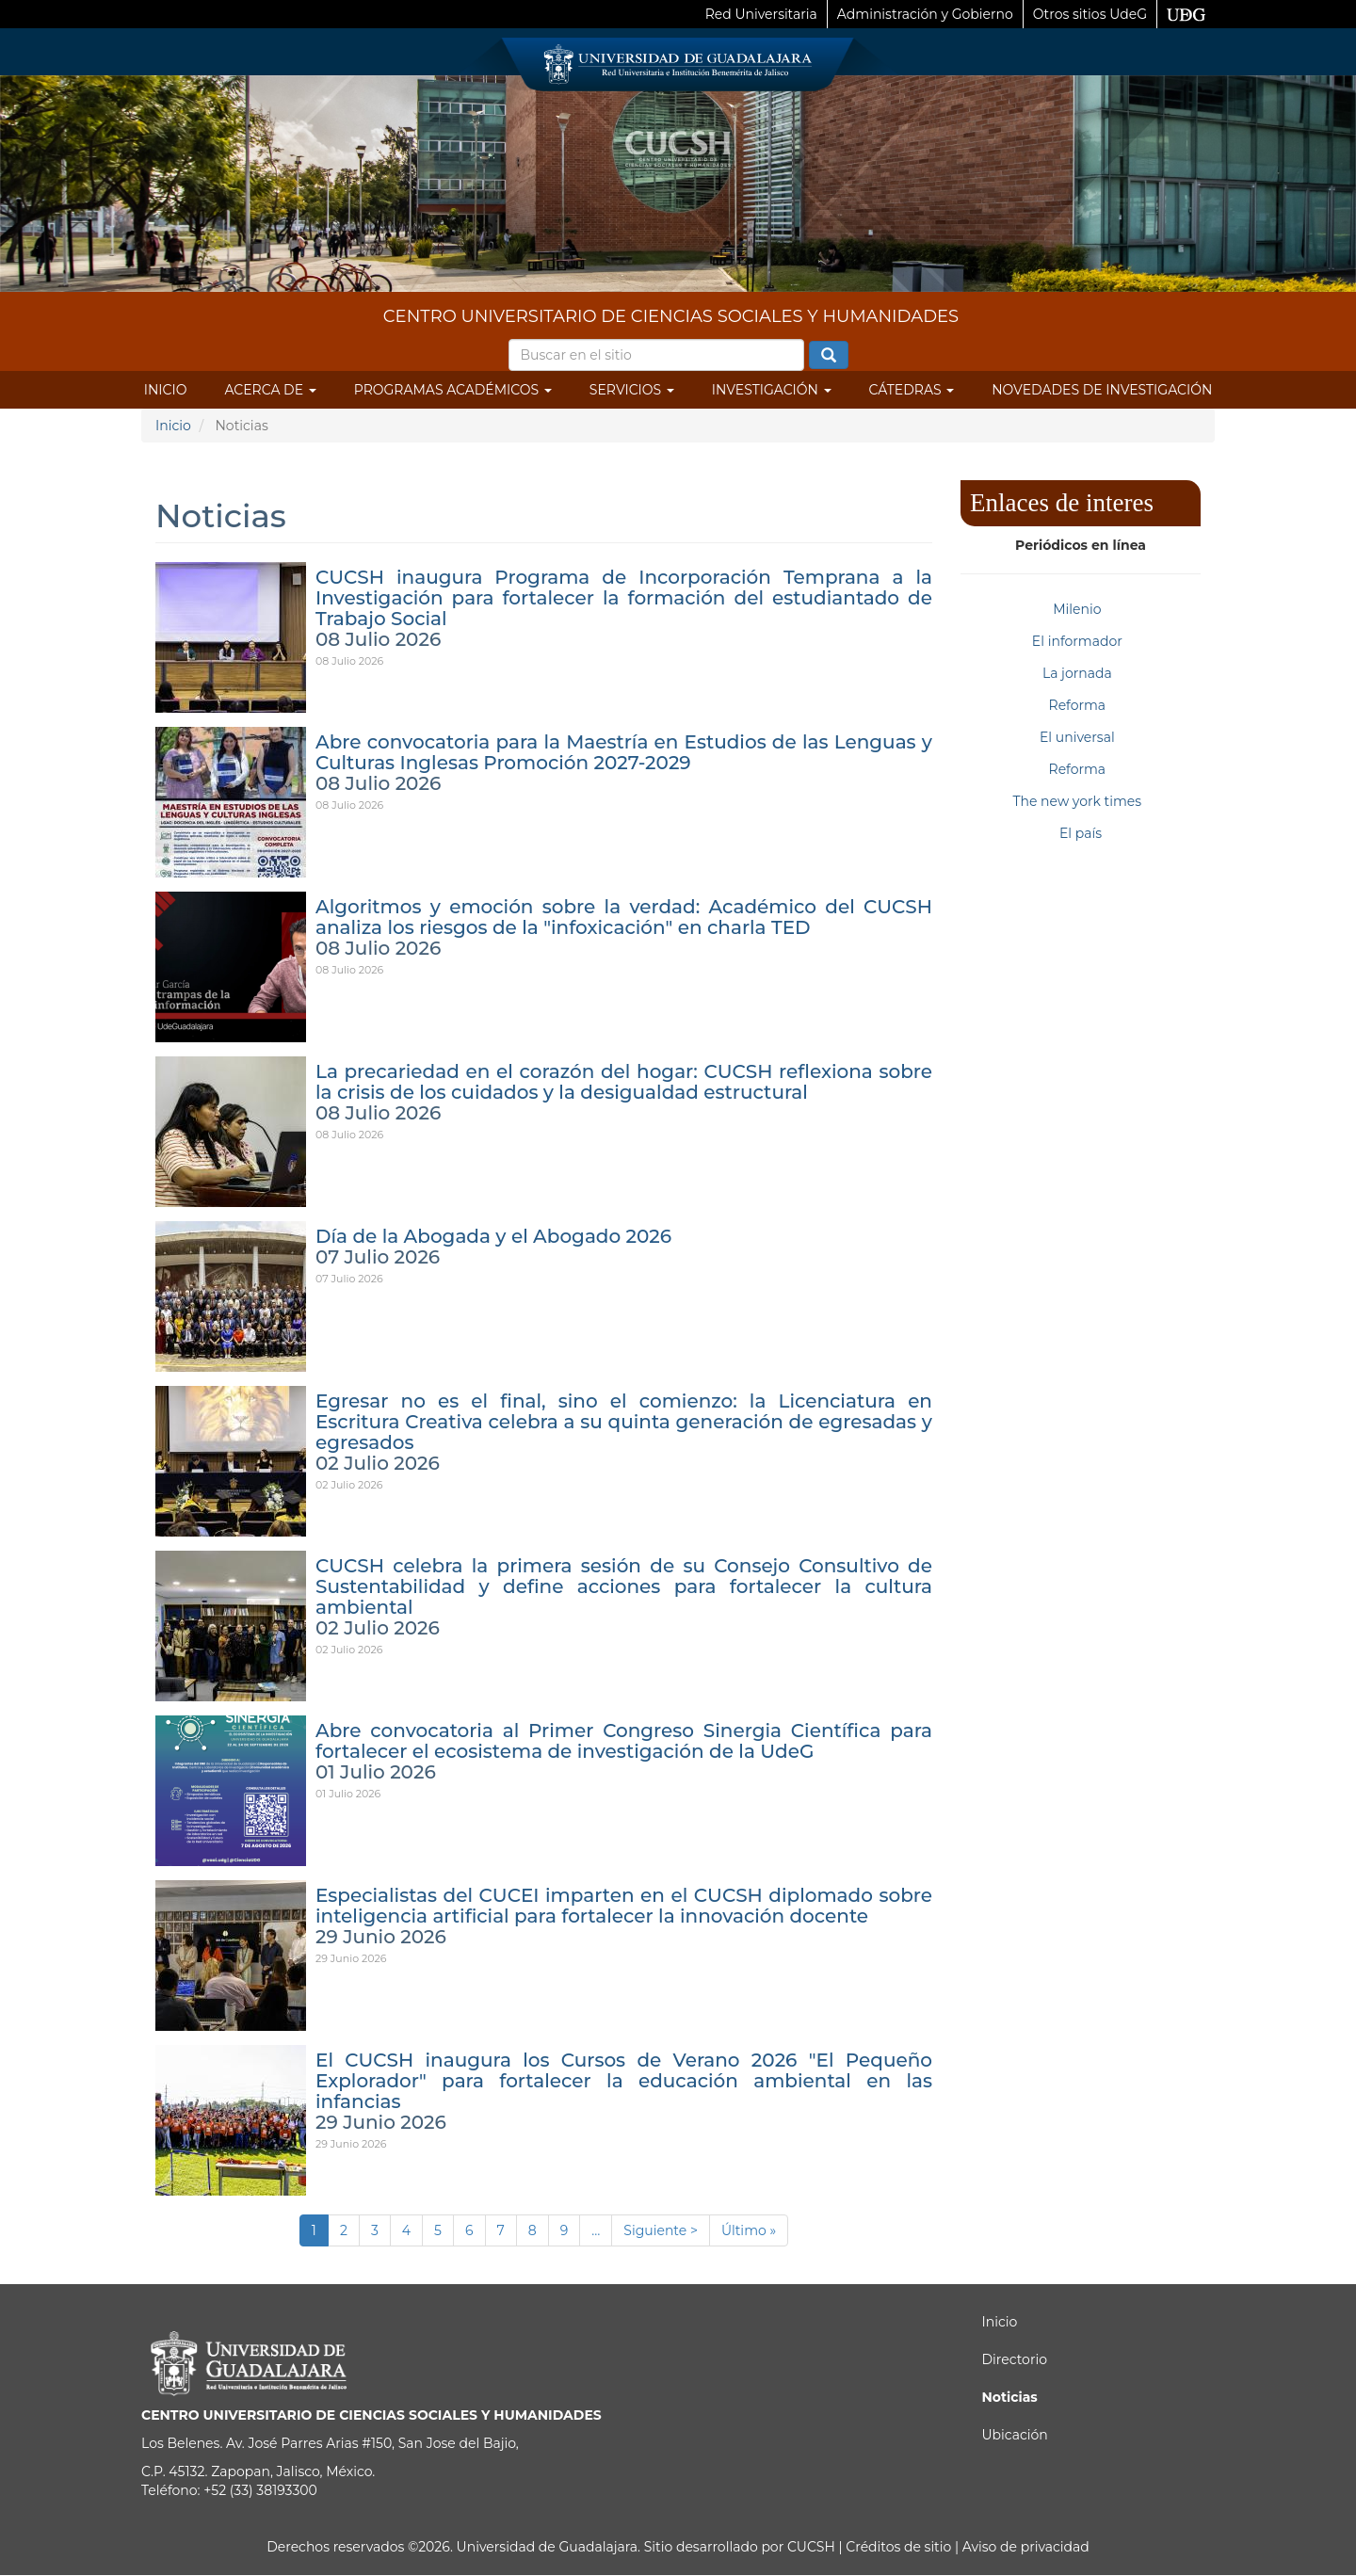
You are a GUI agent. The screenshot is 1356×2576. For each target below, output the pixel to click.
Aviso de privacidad (1024, 2546)
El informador (1077, 641)
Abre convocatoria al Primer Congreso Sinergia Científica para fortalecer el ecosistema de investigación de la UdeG (623, 1741)
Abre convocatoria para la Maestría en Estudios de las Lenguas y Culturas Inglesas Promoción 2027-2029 (623, 752)
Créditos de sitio (898, 2546)
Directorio (1014, 2359)
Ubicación (1015, 2434)
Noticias (1010, 2397)
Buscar (828, 355)
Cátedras (912, 389)
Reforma (1077, 705)
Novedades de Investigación (1102, 389)
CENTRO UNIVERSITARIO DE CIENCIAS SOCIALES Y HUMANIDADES (671, 316)
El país (1080, 833)
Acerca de (269, 389)
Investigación (771, 389)
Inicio (165, 389)
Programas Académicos (453, 389)
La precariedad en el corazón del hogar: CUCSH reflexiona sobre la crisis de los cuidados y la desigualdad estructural (623, 1081)
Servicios (631, 389)
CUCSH (811, 2546)
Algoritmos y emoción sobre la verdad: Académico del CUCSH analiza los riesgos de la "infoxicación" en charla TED (623, 917)
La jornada (1077, 673)
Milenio (1077, 609)
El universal (1077, 737)
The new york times (1076, 801)
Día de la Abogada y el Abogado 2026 (493, 1236)
